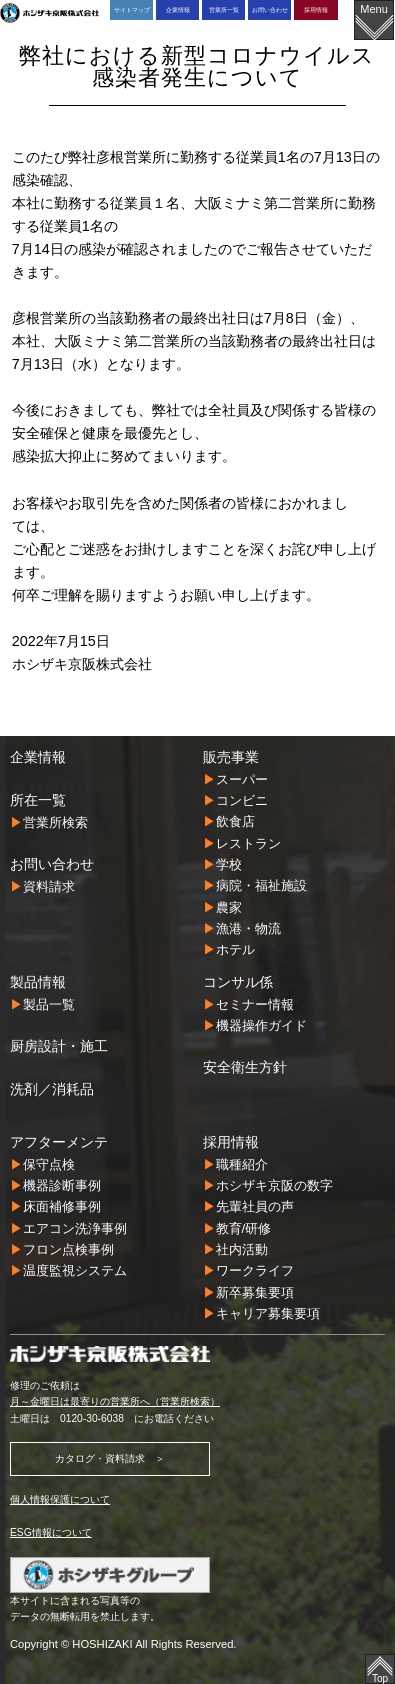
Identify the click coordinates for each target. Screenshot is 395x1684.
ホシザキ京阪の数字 (274, 1185)
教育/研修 (244, 1228)
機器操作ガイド (261, 1025)
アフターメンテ (59, 1142)
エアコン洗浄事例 (75, 1228)
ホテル (235, 949)
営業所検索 (55, 822)
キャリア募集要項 (268, 1313)
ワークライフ (255, 1270)
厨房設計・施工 (59, 1046)
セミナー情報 (255, 1004)
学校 (229, 864)
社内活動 (242, 1249)
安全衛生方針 (245, 1067)
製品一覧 (49, 1004)
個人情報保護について (60, 1499)
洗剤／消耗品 (52, 1089)
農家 (229, 907)
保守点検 (49, 1164)
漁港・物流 (248, 928)
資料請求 (49, 886)
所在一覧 (38, 800)
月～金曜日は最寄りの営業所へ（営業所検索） (115, 1401)
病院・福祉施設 (261, 885)
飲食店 (235, 821)
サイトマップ (132, 9)
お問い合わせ (270, 9)
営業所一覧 (224, 9)
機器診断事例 (62, 1185)
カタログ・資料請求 (100, 1458)
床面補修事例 (62, 1206)
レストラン (248, 843)
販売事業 (231, 757)
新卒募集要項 (255, 1292)
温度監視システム (75, 1270)
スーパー (242, 779)
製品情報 (38, 982)
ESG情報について (51, 1532)
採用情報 (316, 9)
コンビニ (242, 800)
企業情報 (178, 9)
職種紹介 (242, 1164)
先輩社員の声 (255, 1206)
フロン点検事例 (68, 1249)
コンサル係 (238, 982)
